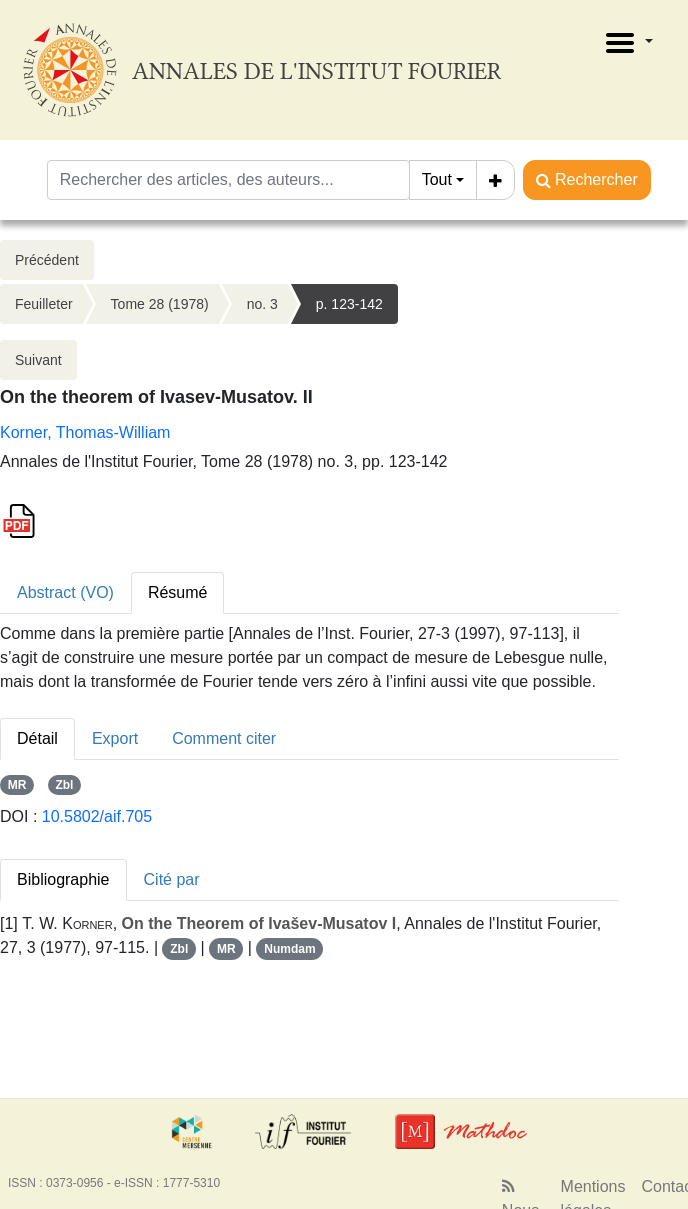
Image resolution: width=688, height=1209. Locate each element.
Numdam (289, 949)
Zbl (64, 785)
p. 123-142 (349, 304)
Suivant (38, 360)
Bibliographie (63, 879)
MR (17, 785)
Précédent (47, 260)
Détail (37, 738)
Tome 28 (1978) (160, 304)
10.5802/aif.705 (97, 816)
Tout (437, 179)
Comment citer (224, 738)
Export (115, 738)
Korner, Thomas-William (85, 432)
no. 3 (262, 304)
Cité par (172, 879)
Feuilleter (44, 304)
